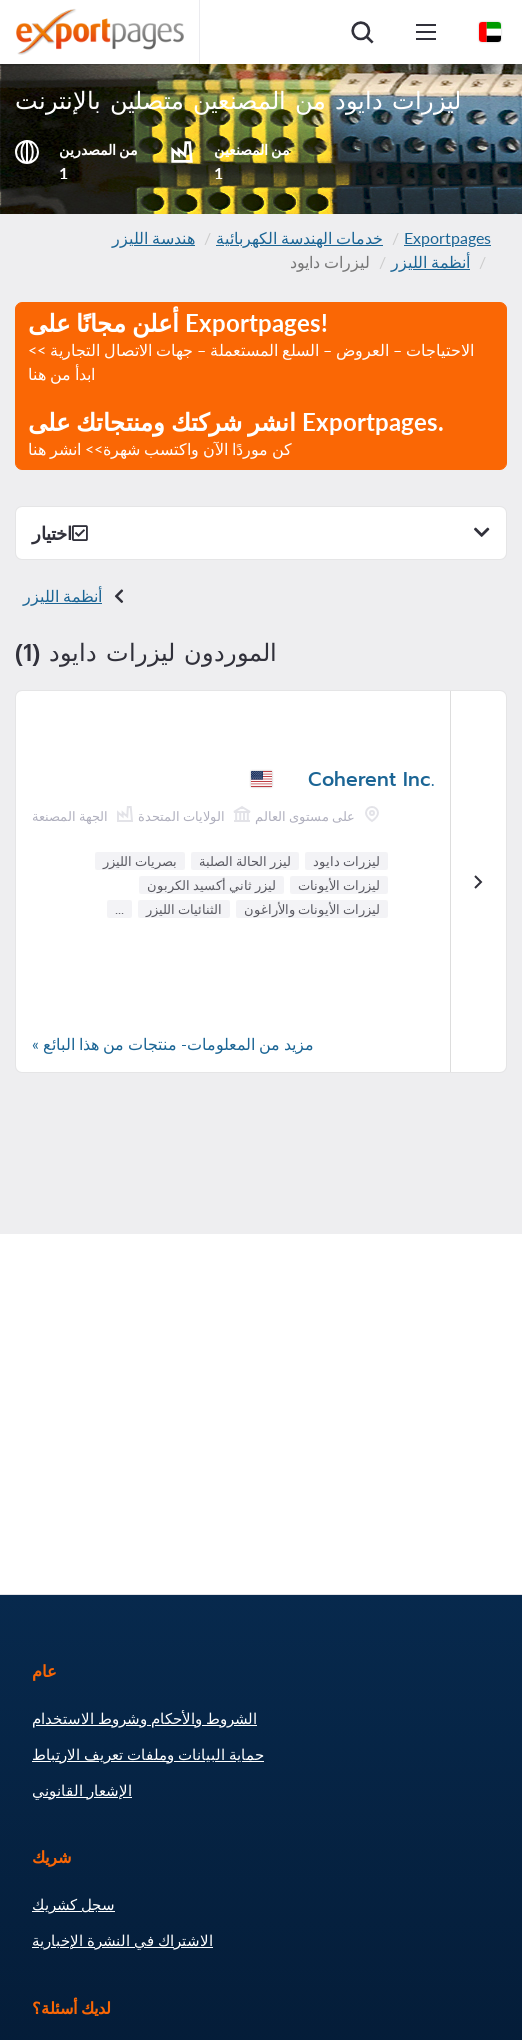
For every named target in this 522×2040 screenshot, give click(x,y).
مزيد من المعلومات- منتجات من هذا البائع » (173, 1043)
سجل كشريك (73, 1904)
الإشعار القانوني (82, 1790)
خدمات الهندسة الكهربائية (299, 237)
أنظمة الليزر (430, 261)
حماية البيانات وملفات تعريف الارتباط (148, 1754)
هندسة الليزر (153, 237)
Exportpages (447, 237)
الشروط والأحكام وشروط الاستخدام (144, 1718)
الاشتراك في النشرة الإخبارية (122, 1940)
